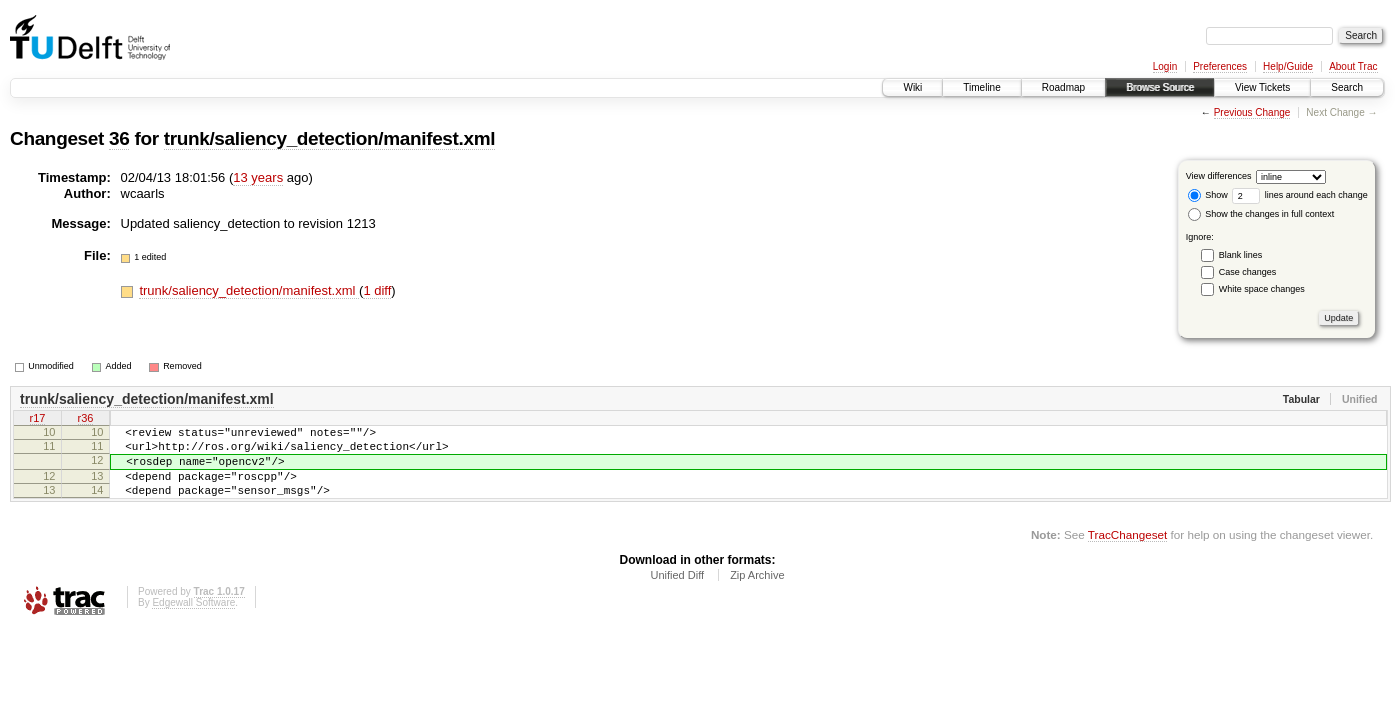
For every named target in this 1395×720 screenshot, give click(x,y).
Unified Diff (677, 593)
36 (119, 138)
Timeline (981, 87)
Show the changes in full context (1261, 214)
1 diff (377, 290)
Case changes (1248, 272)
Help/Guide (1288, 66)
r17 (38, 420)
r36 (86, 420)
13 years (258, 177)
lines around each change (1300, 195)
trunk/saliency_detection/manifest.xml (330, 138)
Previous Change (1252, 112)
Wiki (912, 87)
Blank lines (1241, 255)
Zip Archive (757, 593)
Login (1165, 66)
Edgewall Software (193, 620)
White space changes (1262, 289)
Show (1208, 195)
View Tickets (1262, 87)
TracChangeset (1127, 552)
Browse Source (1160, 87)
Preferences (1220, 66)
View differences (1219, 176)
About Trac (1353, 66)
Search (1347, 87)
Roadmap (1063, 87)
